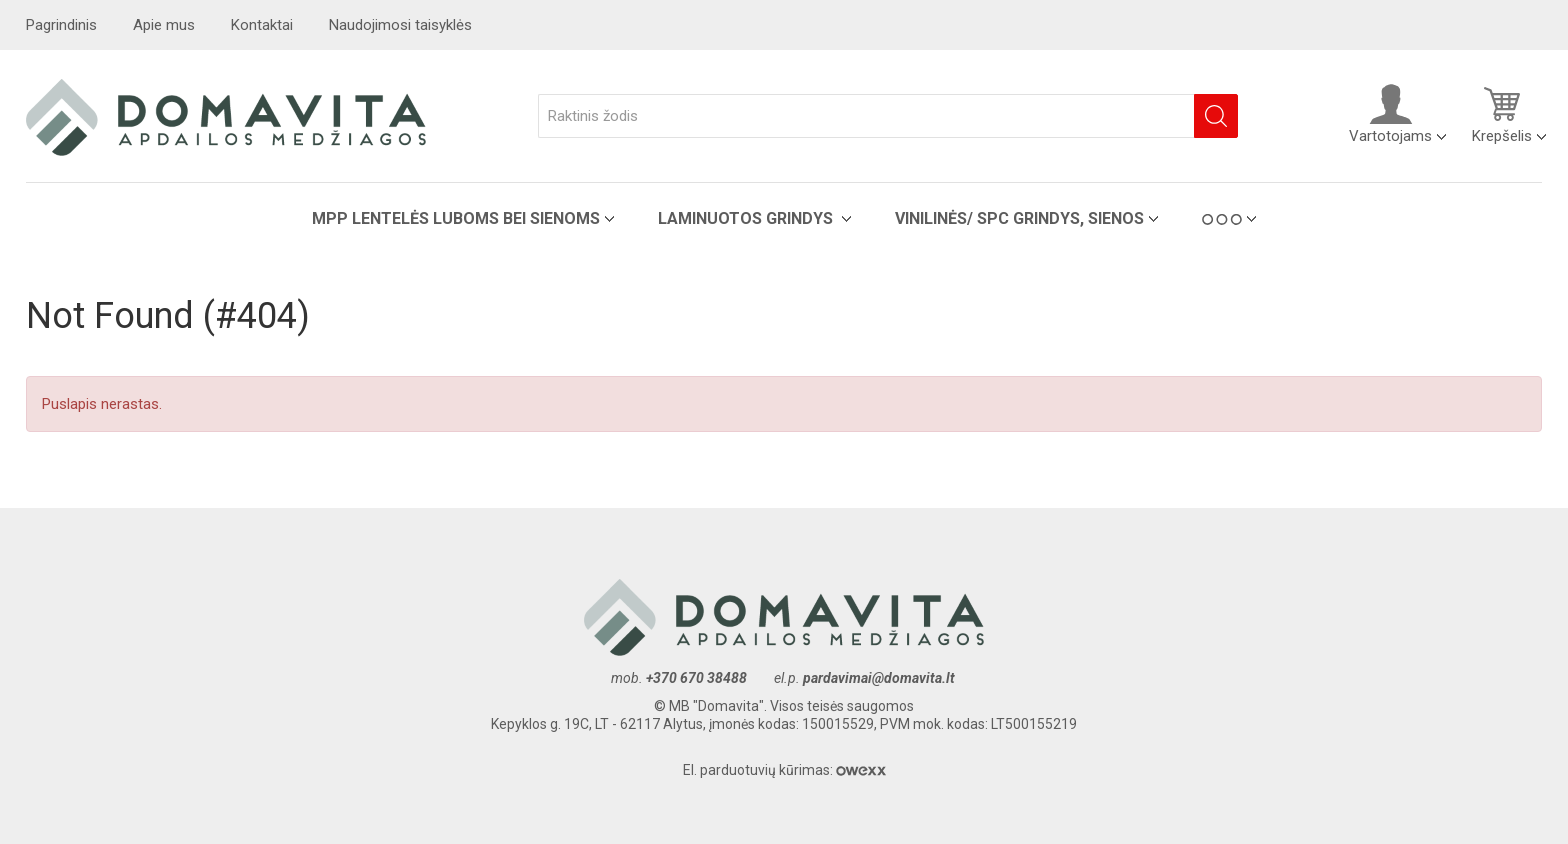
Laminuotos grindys (747, 218)
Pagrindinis (61, 25)
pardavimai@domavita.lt (880, 678)
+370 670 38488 (696, 678)
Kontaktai (262, 25)
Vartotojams (1390, 114)
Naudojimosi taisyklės (400, 25)
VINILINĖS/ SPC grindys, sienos (1019, 218)
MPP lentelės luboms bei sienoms (456, 218)
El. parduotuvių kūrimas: (784, 770)
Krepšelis (1502, 114)
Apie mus (164, 25)
